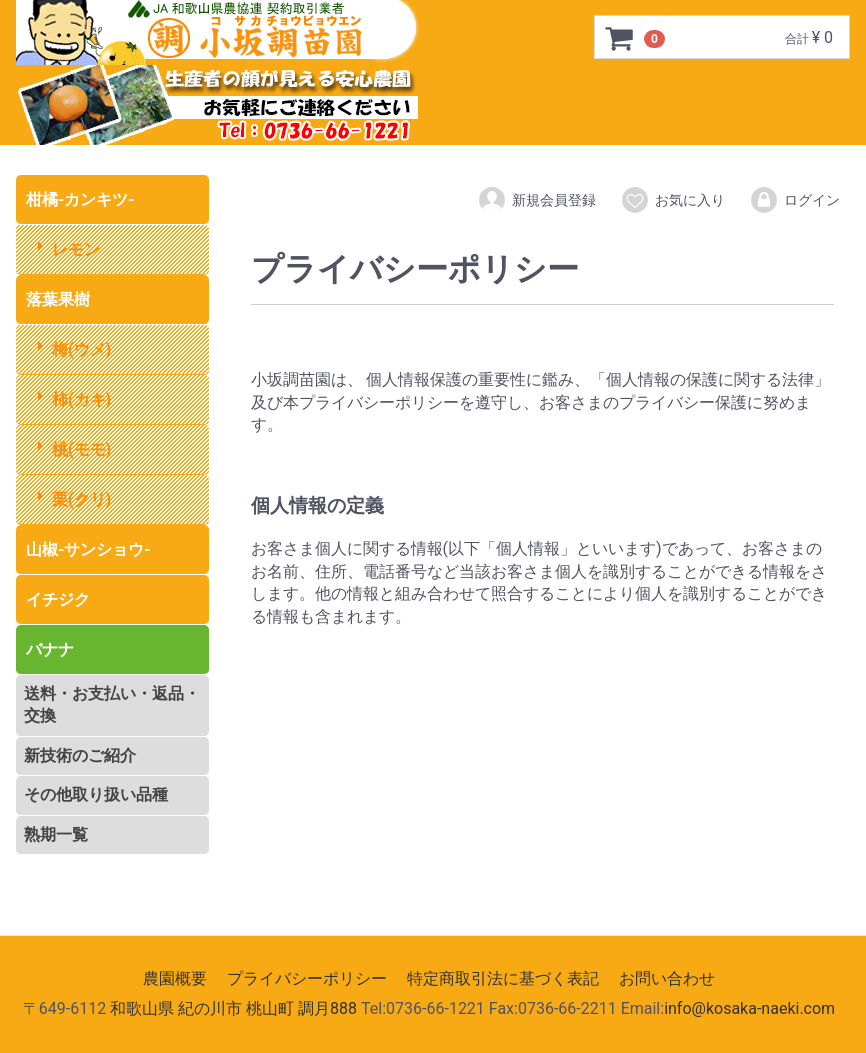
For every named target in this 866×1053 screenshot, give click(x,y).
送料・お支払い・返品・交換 (112, 704)
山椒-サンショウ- (88, 549)
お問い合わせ (667, 978)
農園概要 (175, 978)
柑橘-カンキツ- (80, 199)
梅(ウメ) (81, 349)
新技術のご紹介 (80, 755)
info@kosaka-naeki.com (749, 1008)
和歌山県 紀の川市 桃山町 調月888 (233, 1008)
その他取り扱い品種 (96, 794)
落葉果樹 (58, 299)
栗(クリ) (81, 499)
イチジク (58, 599)
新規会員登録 (536, 200)
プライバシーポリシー (307, 978)
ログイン (794, 200)
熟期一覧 (56, 834)
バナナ (50, 649)
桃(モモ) (81, 449)
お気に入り (672, 200)
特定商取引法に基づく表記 (503, 978)
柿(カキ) (81, 399)
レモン (76, 249)
